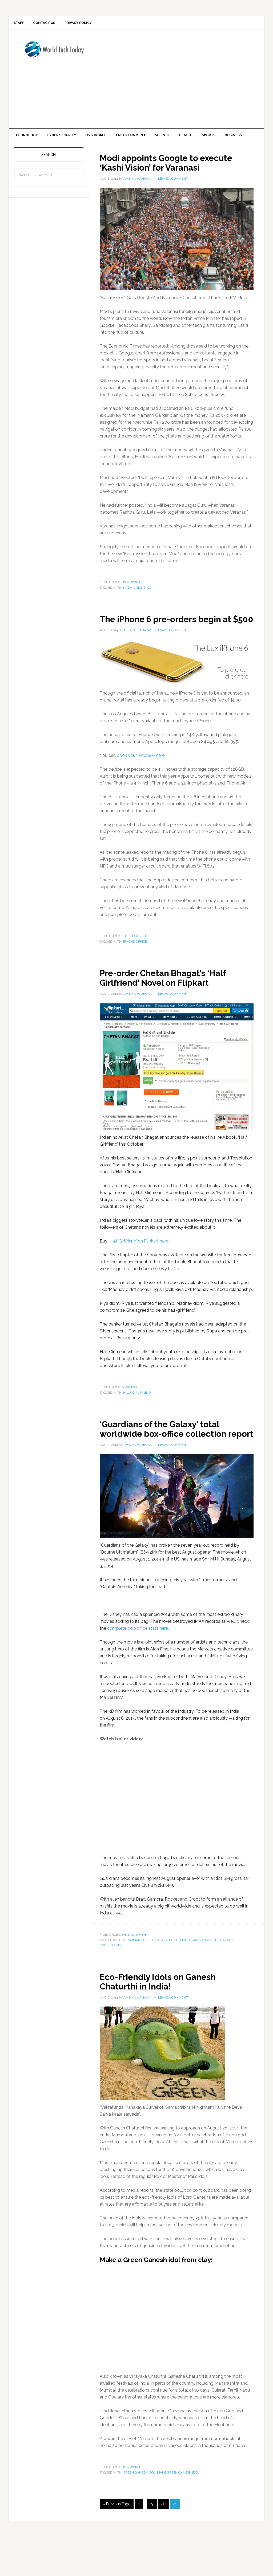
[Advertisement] (186, 80)
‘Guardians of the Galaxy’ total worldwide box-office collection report (172, 1462)
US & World (131, 602)
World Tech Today (54, 55)
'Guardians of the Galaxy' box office (155, 1979)
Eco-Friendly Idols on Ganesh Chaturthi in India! (167, 2020)
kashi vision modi (137, 607)
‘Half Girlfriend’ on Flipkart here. (139, 1270)
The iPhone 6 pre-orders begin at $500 (176, 643)
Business (129, 1416)
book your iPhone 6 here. (141, 784)
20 (163, 2543)
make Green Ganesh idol (178, 2511)
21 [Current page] (175, 2543)
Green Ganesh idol (139, 2511)
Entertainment (135, 965)
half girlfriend (137, 1422)
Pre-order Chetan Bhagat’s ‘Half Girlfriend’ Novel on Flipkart (173, 1006)
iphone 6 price (135, 971)
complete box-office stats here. (137, 1667)
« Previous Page (116, 2543)
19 (152, 2543)
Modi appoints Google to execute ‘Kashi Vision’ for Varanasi (176, 182)
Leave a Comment (173, 198)
